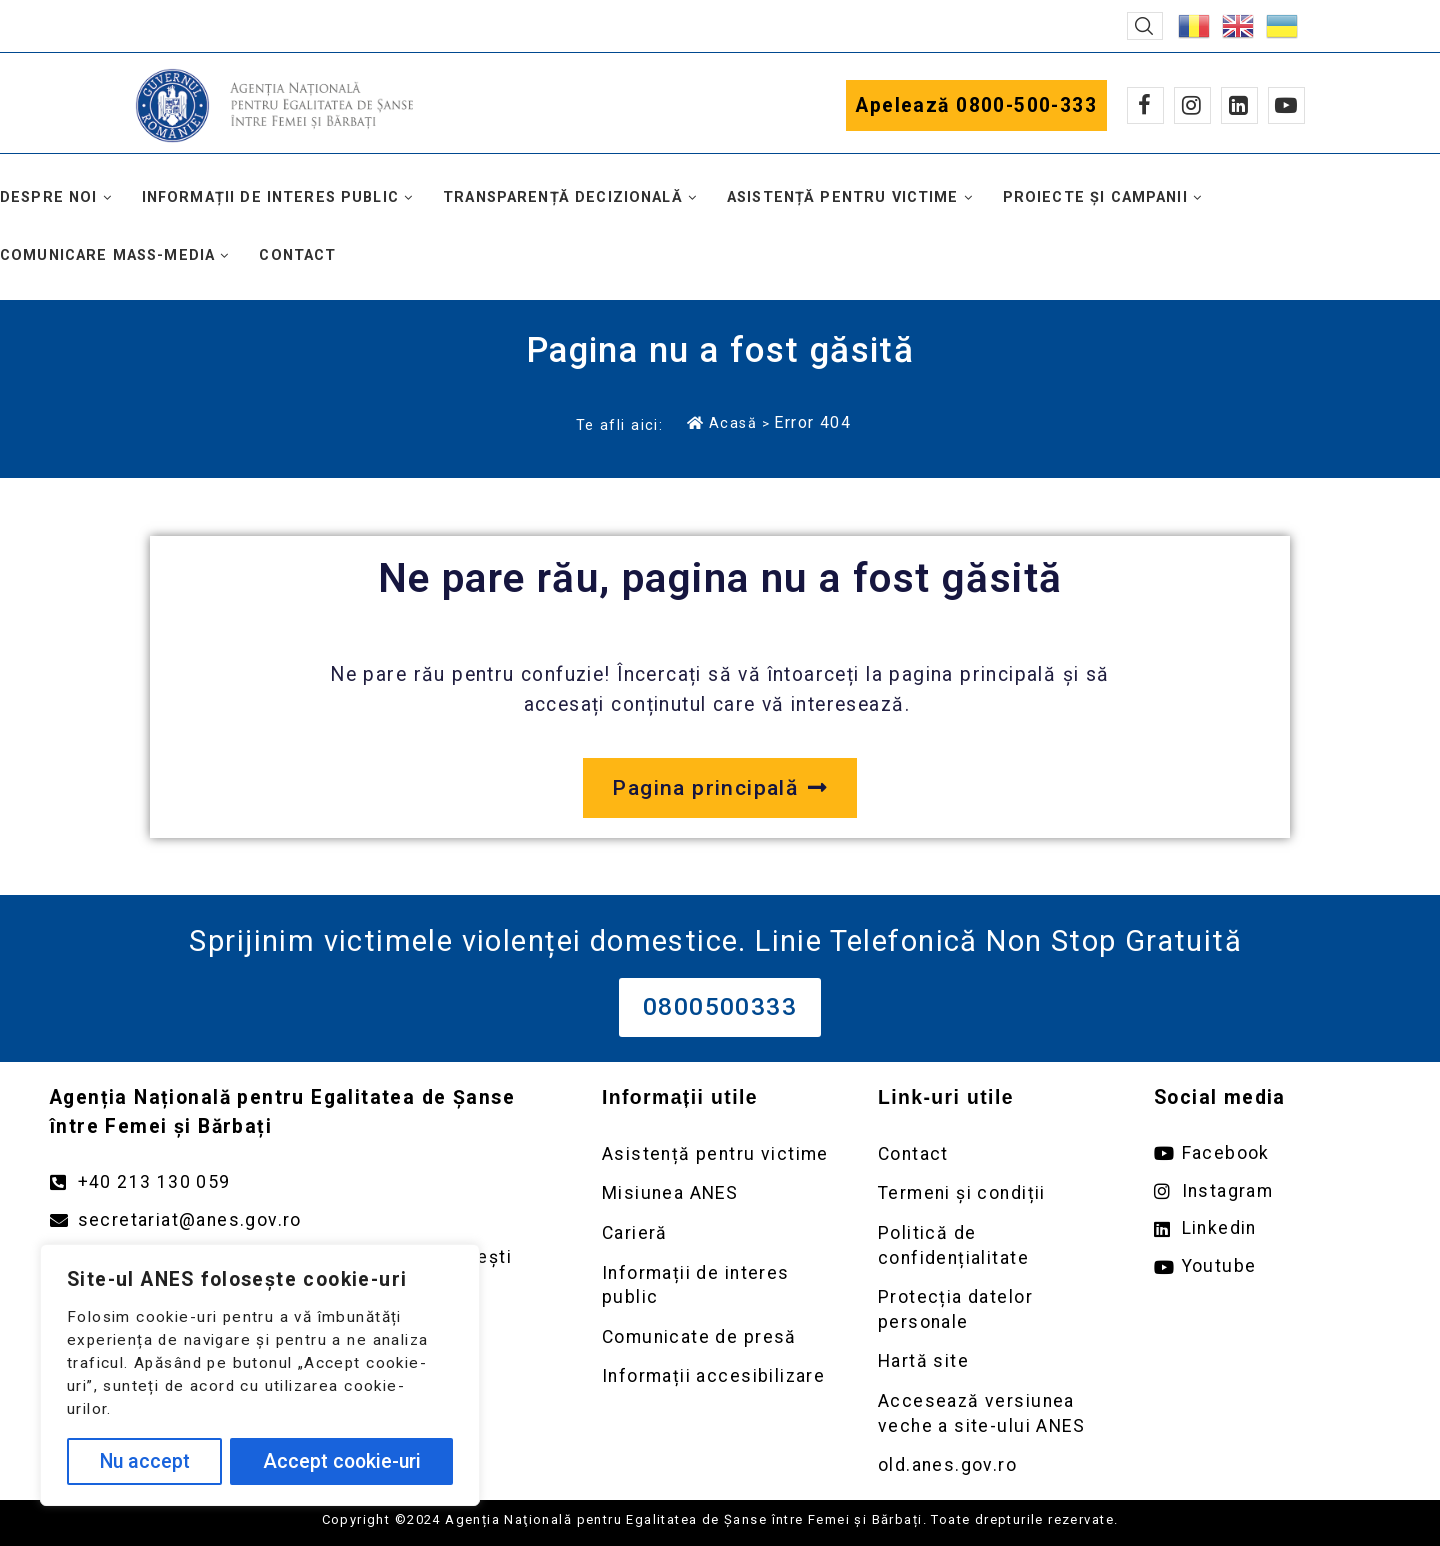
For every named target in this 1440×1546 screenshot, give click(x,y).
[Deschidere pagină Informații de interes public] (720, 1285)
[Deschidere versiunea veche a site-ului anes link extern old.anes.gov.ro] (996, 1465)
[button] (1145, 26)
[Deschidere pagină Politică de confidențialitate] (996, 1245)
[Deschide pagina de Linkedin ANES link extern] (1272, 1228)
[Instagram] (1192, 105)
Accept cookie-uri (342, 1461)
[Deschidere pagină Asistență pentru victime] (720, 1154)
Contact (297, 255)
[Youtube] (1286, 105)
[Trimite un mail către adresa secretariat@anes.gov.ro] (306, 1220)
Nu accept (145, 1461)
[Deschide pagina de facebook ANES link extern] (1272, 1153)
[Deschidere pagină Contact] (996, 1154)
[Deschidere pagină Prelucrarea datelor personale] (996, 1309)
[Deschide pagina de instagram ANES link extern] (1272, 1191)
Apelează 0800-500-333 (976, 105)
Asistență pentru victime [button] (843, 197)
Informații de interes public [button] (270, 197)
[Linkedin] (1239, 105)
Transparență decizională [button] (563, 197)
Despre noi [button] (49, 197)
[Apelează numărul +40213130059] (306, 1182)
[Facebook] (1145, 105)
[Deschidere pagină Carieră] (720, 1233)
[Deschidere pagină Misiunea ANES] (720, 1193)
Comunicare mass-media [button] (107, 255)
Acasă (722, 423)
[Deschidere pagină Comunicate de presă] (720, 1337)
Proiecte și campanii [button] (1095, 197)
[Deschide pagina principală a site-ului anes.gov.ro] (719, 788)
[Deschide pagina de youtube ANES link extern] (1272, 1266)
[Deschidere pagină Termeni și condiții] (996, 1193)
